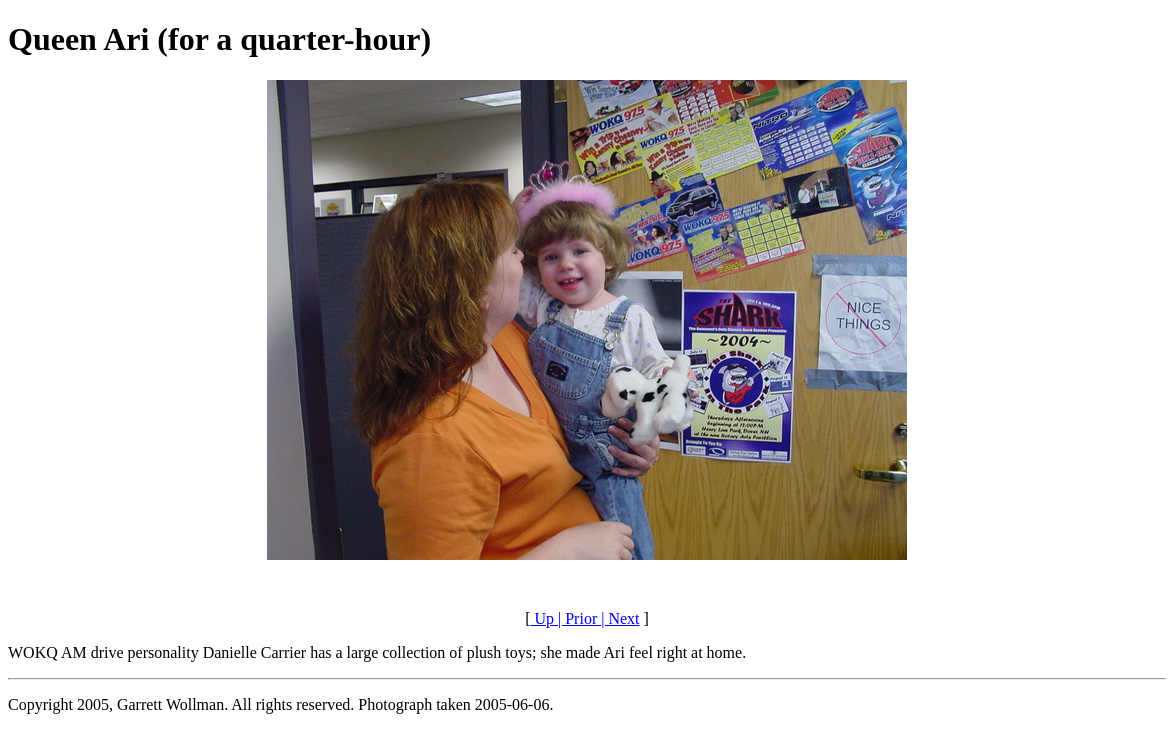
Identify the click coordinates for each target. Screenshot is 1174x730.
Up (542, 618)
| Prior (575, 618)
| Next (618, 618)
